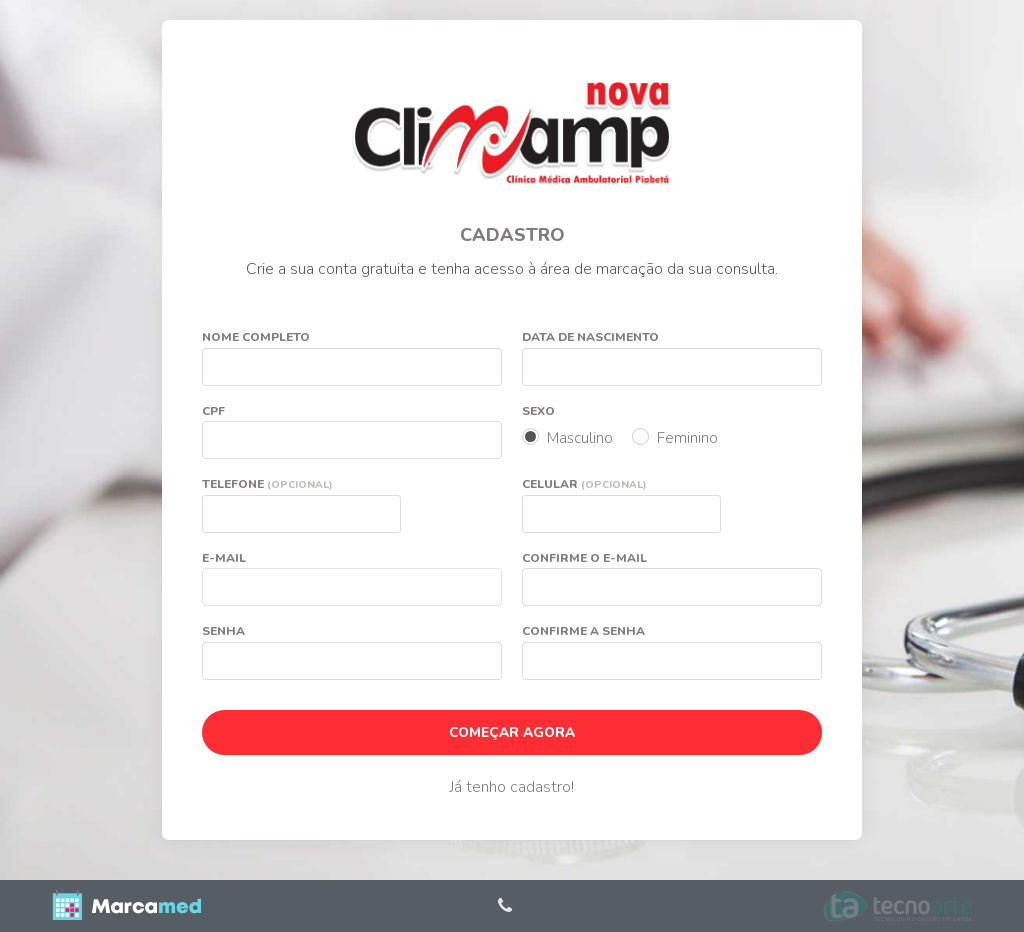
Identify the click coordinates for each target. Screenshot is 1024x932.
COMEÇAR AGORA (512, 732)
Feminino (687, 438)
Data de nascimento (590, 337)
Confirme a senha (583, 631)
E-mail (224, 558)
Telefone (267, 484)
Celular (584, 484)
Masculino (580, 438)
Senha (223, 631)
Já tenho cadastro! (512, 787)
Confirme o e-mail (584, 558)
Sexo (538, 411)
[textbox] (352, 367)
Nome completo (256, 337)
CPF (213, 411)
